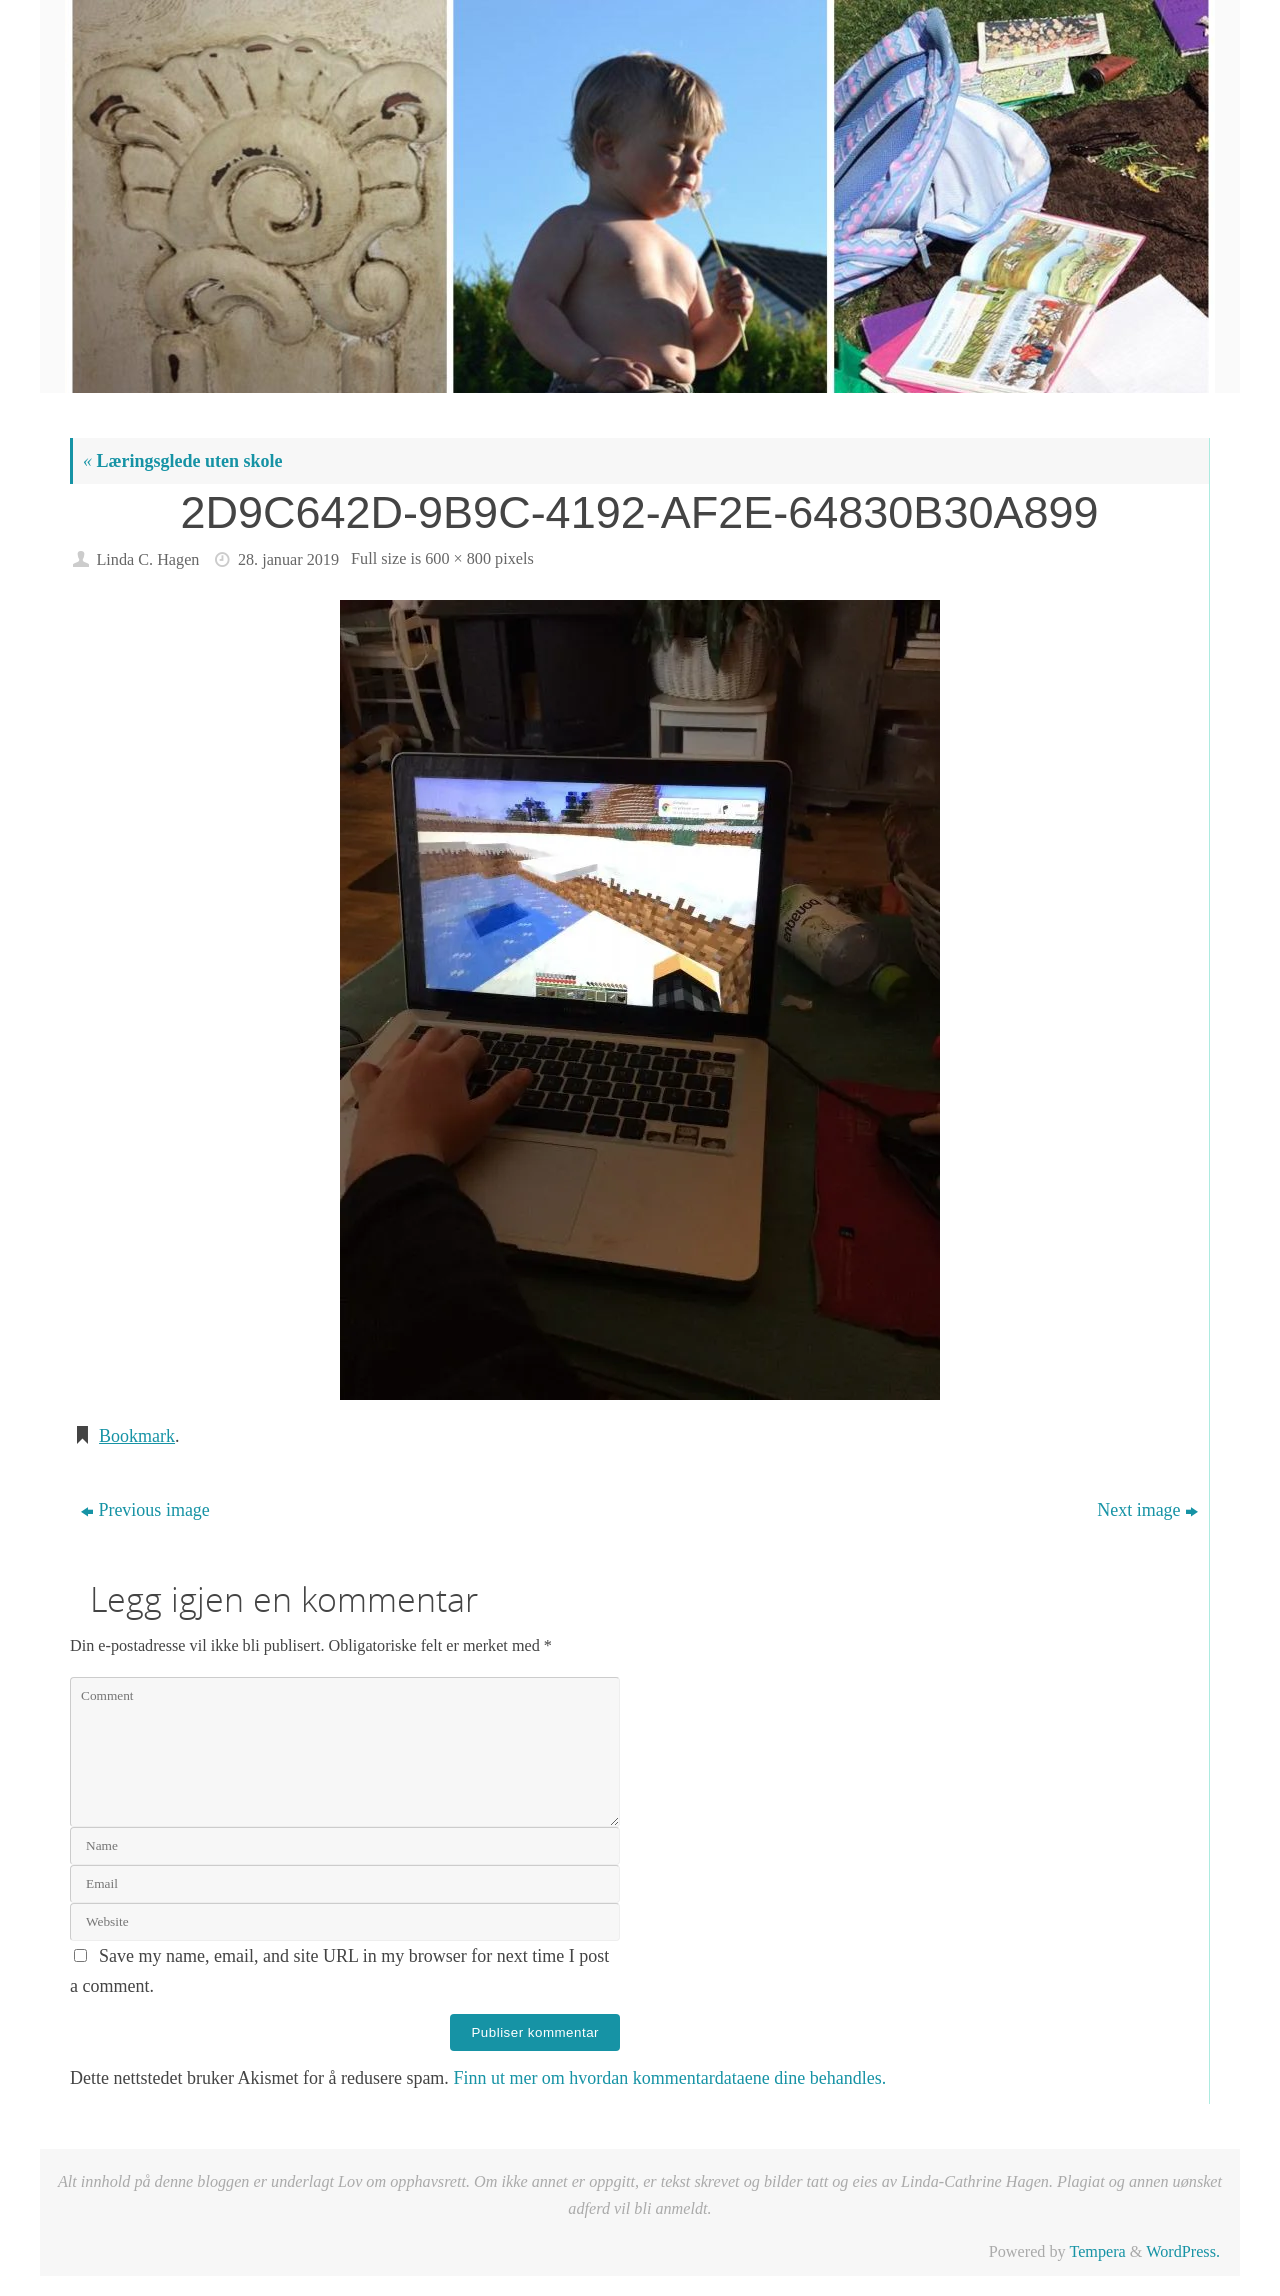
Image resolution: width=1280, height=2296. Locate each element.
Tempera (1097, 2252)
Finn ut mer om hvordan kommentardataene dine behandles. (669, 2078)
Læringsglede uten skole (183, 461)
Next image (1147, 1510)
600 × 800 (458, 559)
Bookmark (137, 1436)
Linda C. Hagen (147, 560)
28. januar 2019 (288, 560)
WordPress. (1183, 2252)
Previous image (145, 1510)
